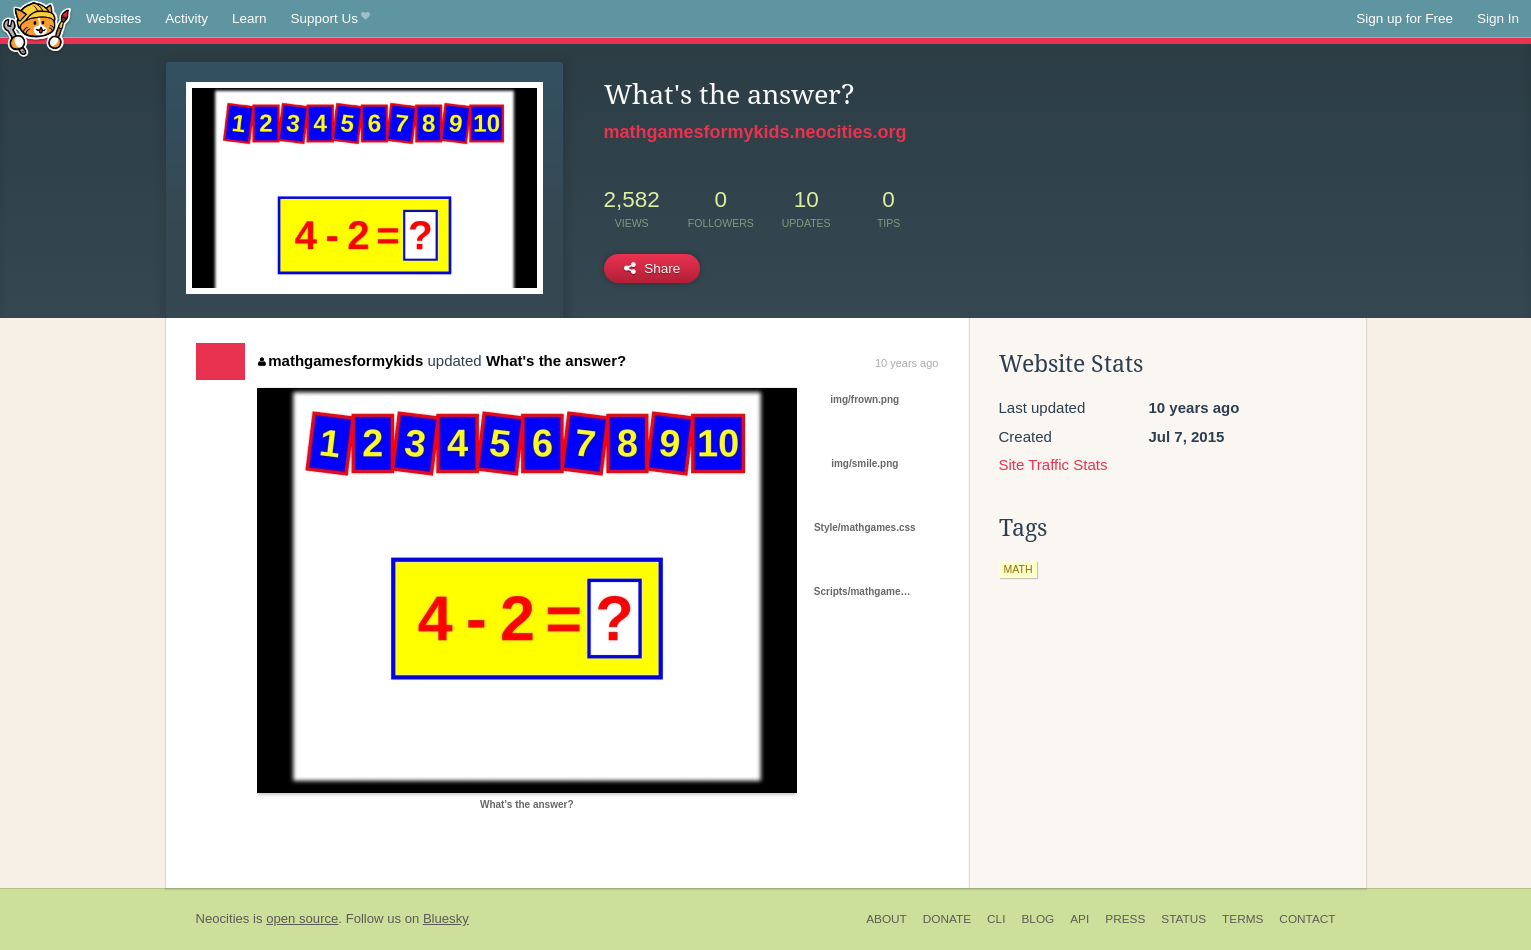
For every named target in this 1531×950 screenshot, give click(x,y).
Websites (113, 18)
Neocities (223, 918)
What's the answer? (556, 360)
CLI (996, 919)
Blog (1037, 919)
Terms (1242, 919)
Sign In (1498, 18)
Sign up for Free (1404, 18)
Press (1125, 919)
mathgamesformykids (341, 360)
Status (1183, 919)
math (1018, 569)
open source (302, 918)
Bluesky (446, 918)
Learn (249, 18)
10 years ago (907, 363)
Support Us (330, 19)
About (886, 919)
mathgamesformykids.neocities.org (755, 132)
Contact (1307, 919)
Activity (186, 18)
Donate (947, 919)
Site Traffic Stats (1053, 464)
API (1079, 919)
